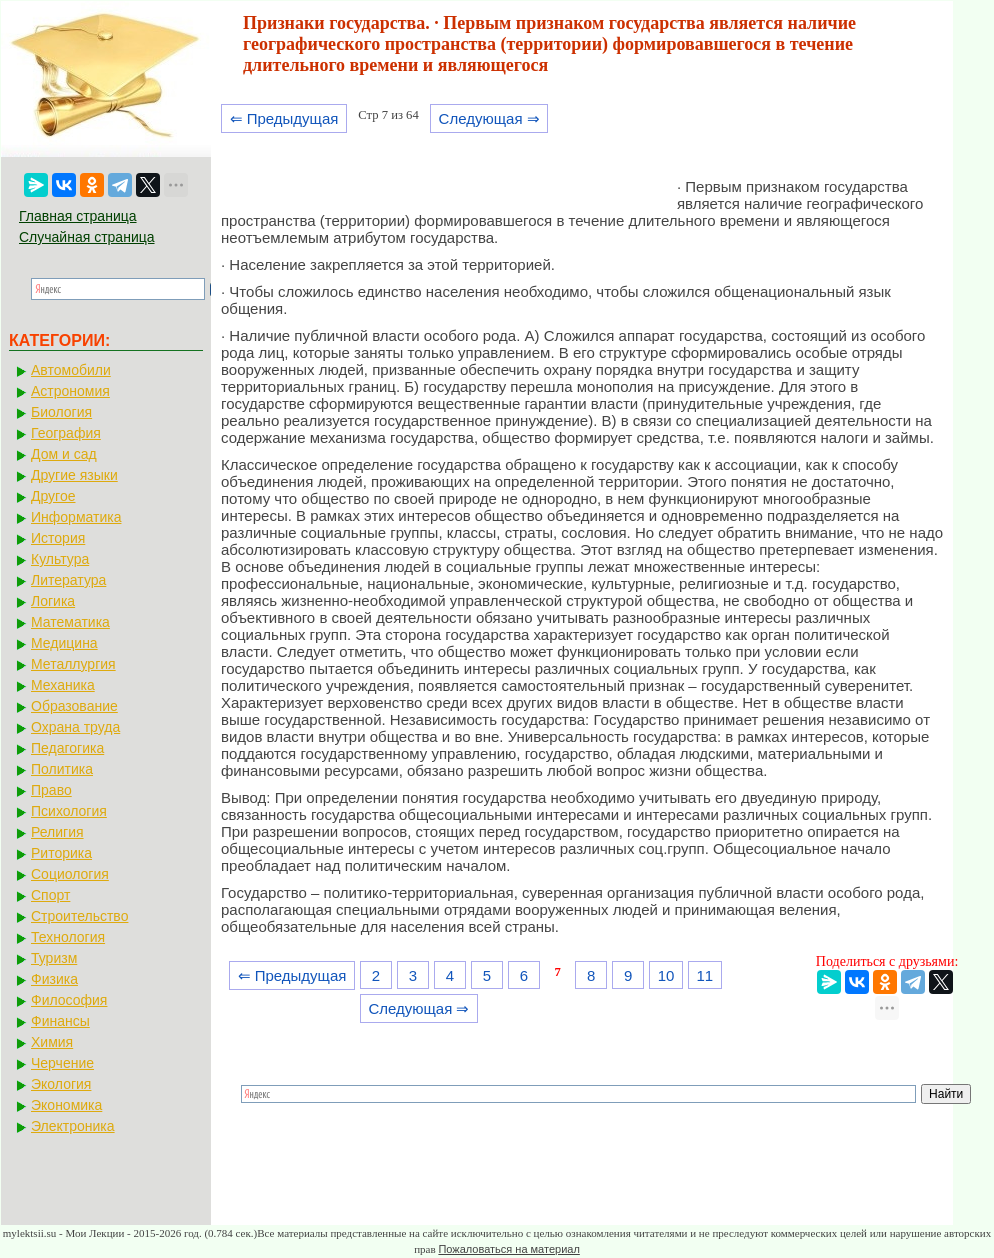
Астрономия (70, 391)
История (58, 538)
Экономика (66, 1105)
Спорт (50, 895)
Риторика (61, 853)
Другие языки (74, 475)
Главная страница (78, 216)
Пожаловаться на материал (508, 1249)
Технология (68, 937)
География (66, 433)
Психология (69, 811)
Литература (68, 580)
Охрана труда (75, 727)
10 (666, 975)
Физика (54, 979)
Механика (63, 685)
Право (51, 790)
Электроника (73, 1126)
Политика (62, 769)
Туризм (54, 958)
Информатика (76, 517)
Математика (70, 622)
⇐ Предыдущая (284, 118)
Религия (57, 832)
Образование (74, 706)
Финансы (60, 1021)
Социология (70, 874)
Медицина (64, 643)
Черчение (62, 1063)
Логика (53, 601)
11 (704, 975)
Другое (53, 496)
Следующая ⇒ (489, 118)
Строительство (79, 916)
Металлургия (73, 664)
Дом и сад (64, 454)
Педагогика (67, 748)
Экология (61, 1084)
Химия (52, 1042)
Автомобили (71, 370)
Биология (61, 412)
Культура (60, 559)
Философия (69, 1000)
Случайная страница (87, 237)
